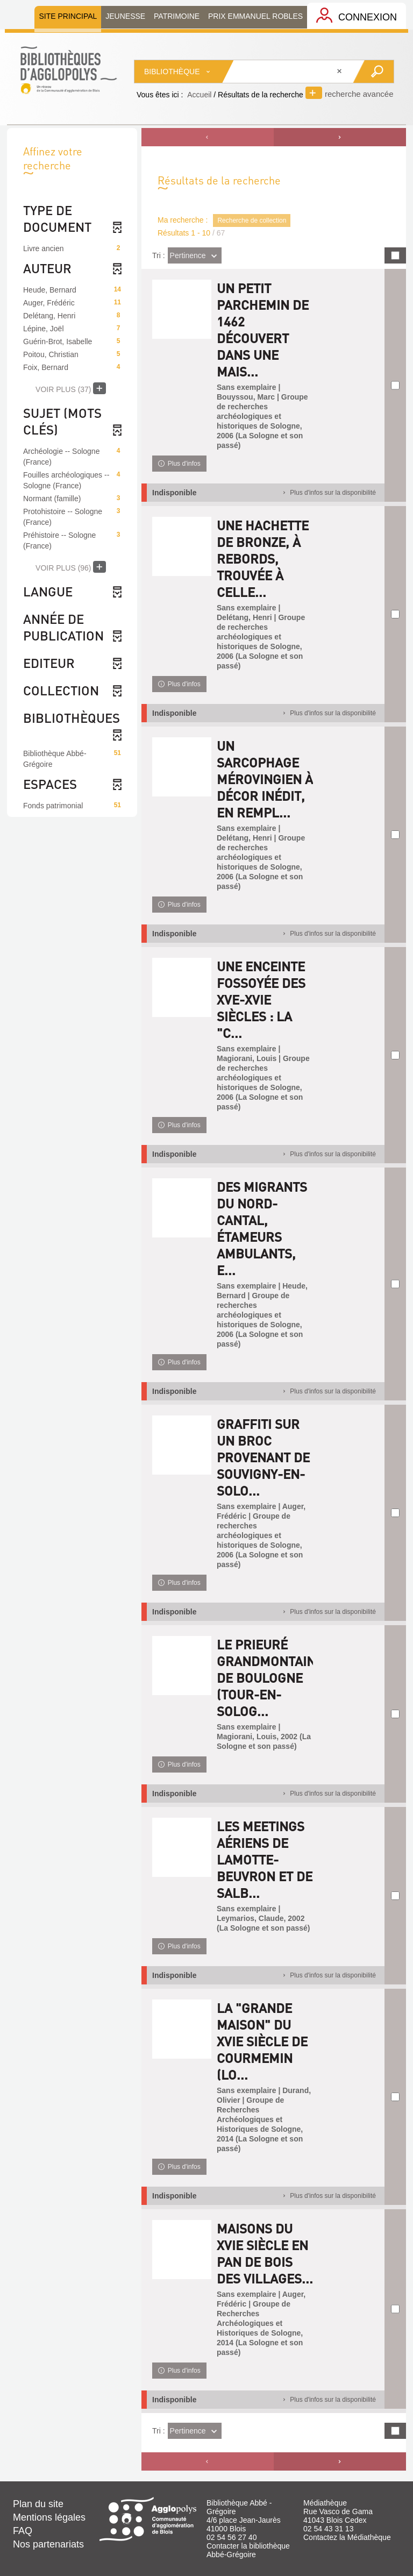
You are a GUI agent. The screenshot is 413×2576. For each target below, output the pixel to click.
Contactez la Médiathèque (347, 2537)
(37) (70, 388)
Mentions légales (49, 2517)
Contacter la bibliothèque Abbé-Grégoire (248, 2550)
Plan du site (38, 2504)
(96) (70, 567)
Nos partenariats (48, 2544)
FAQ (22, 2530)
